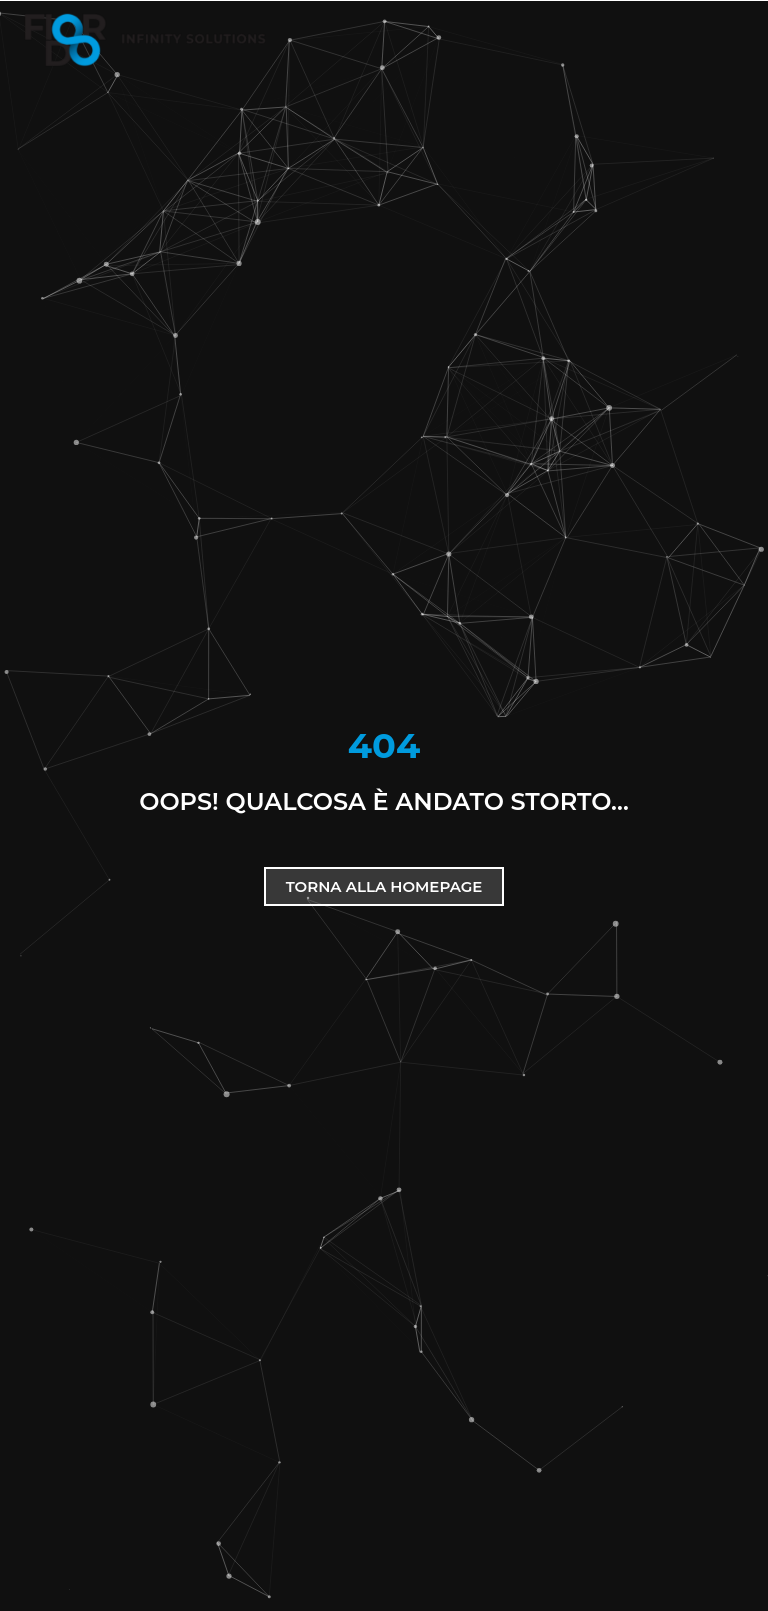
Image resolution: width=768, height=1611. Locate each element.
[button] (698, 40)
